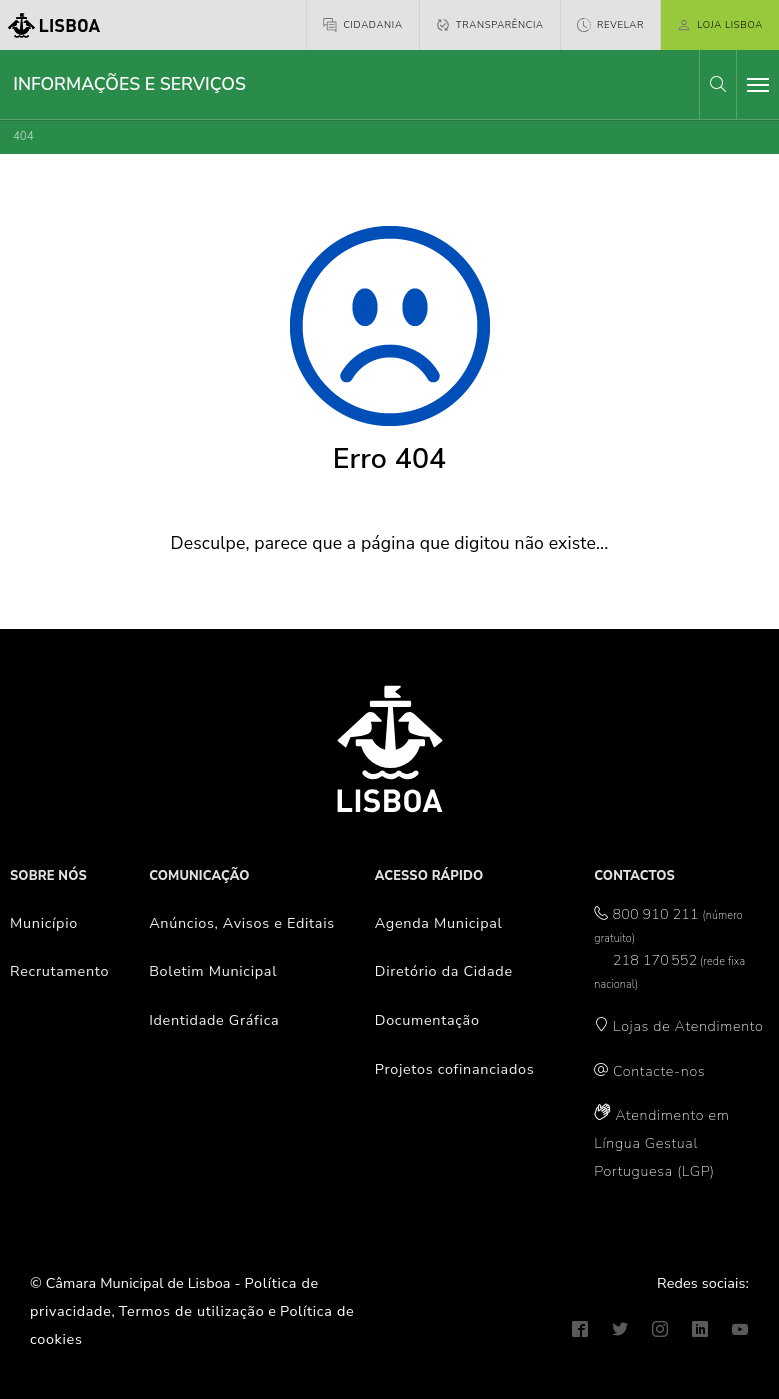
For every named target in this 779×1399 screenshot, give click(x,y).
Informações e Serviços (129, 84)
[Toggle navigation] (758, 85)
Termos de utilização (192, 1311)
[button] (718, 84)
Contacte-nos (659, 1071)
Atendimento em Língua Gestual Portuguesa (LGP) (661, 1143)
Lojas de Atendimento (688, 1026)
